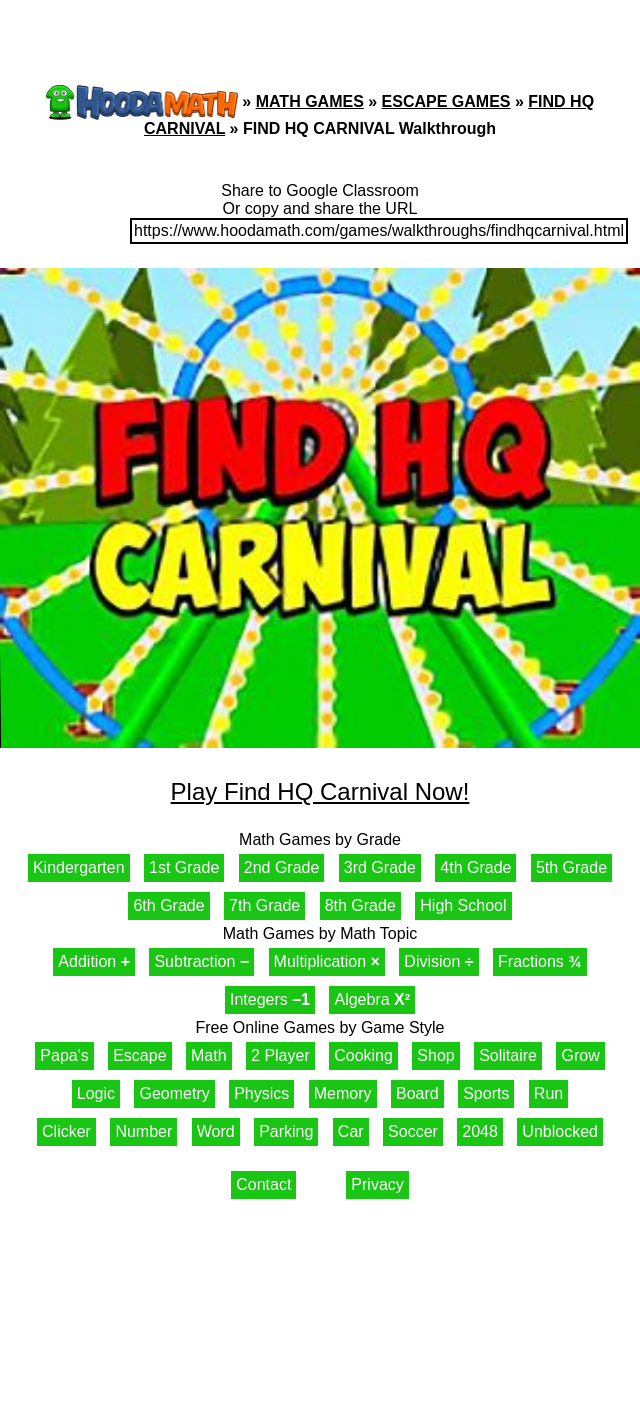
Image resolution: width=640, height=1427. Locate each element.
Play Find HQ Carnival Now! (320, 791)
